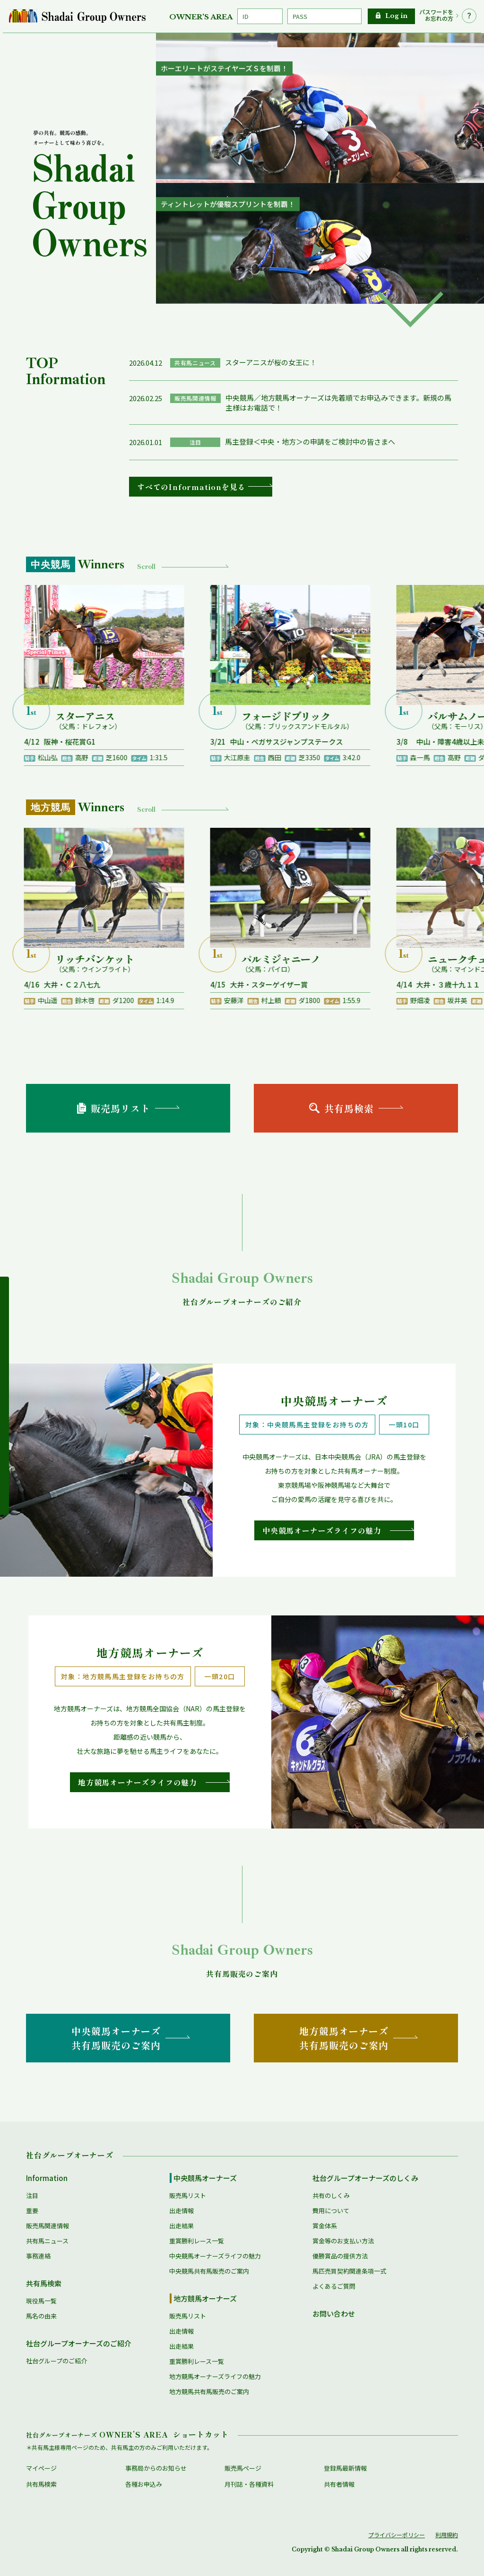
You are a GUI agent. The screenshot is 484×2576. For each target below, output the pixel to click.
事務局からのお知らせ (156, 2468)
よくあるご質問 (333, 2286)
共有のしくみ (331, 2195)
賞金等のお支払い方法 (343, 2240)
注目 (32, 2195)
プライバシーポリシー (396, 2535)
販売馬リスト (187, 2195)
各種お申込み (143, 2484)
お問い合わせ (333, 2313)
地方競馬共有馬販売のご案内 (209, 2391)
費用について (330, 2210)
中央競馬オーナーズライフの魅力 (215, 2255)
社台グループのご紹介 (56, 2360)
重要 (32, 2210)
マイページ (41, 2468)
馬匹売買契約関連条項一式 (349, 2271)
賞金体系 (324, 2225)
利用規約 (446, 2535)
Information (47, 2178)
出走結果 (181, 2225)
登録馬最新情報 (345, 2468)
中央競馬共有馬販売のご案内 (209, 2271)
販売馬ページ (243, 2468)
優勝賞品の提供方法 (340, 2255)
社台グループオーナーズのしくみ (365, 2178)
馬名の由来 (41, 2315)
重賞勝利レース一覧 (196, 2240)
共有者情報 (339, 2484)
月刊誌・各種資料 (249, 2484)
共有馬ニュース (47, 2240)
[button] (410, 309)
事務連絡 (38, 2255)
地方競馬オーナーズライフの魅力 (215, 2376)
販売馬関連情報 (47, 2225)
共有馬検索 (43, 2283)
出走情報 (181, 2210)
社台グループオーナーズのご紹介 (78, 2343)
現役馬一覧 (41, 2300)
